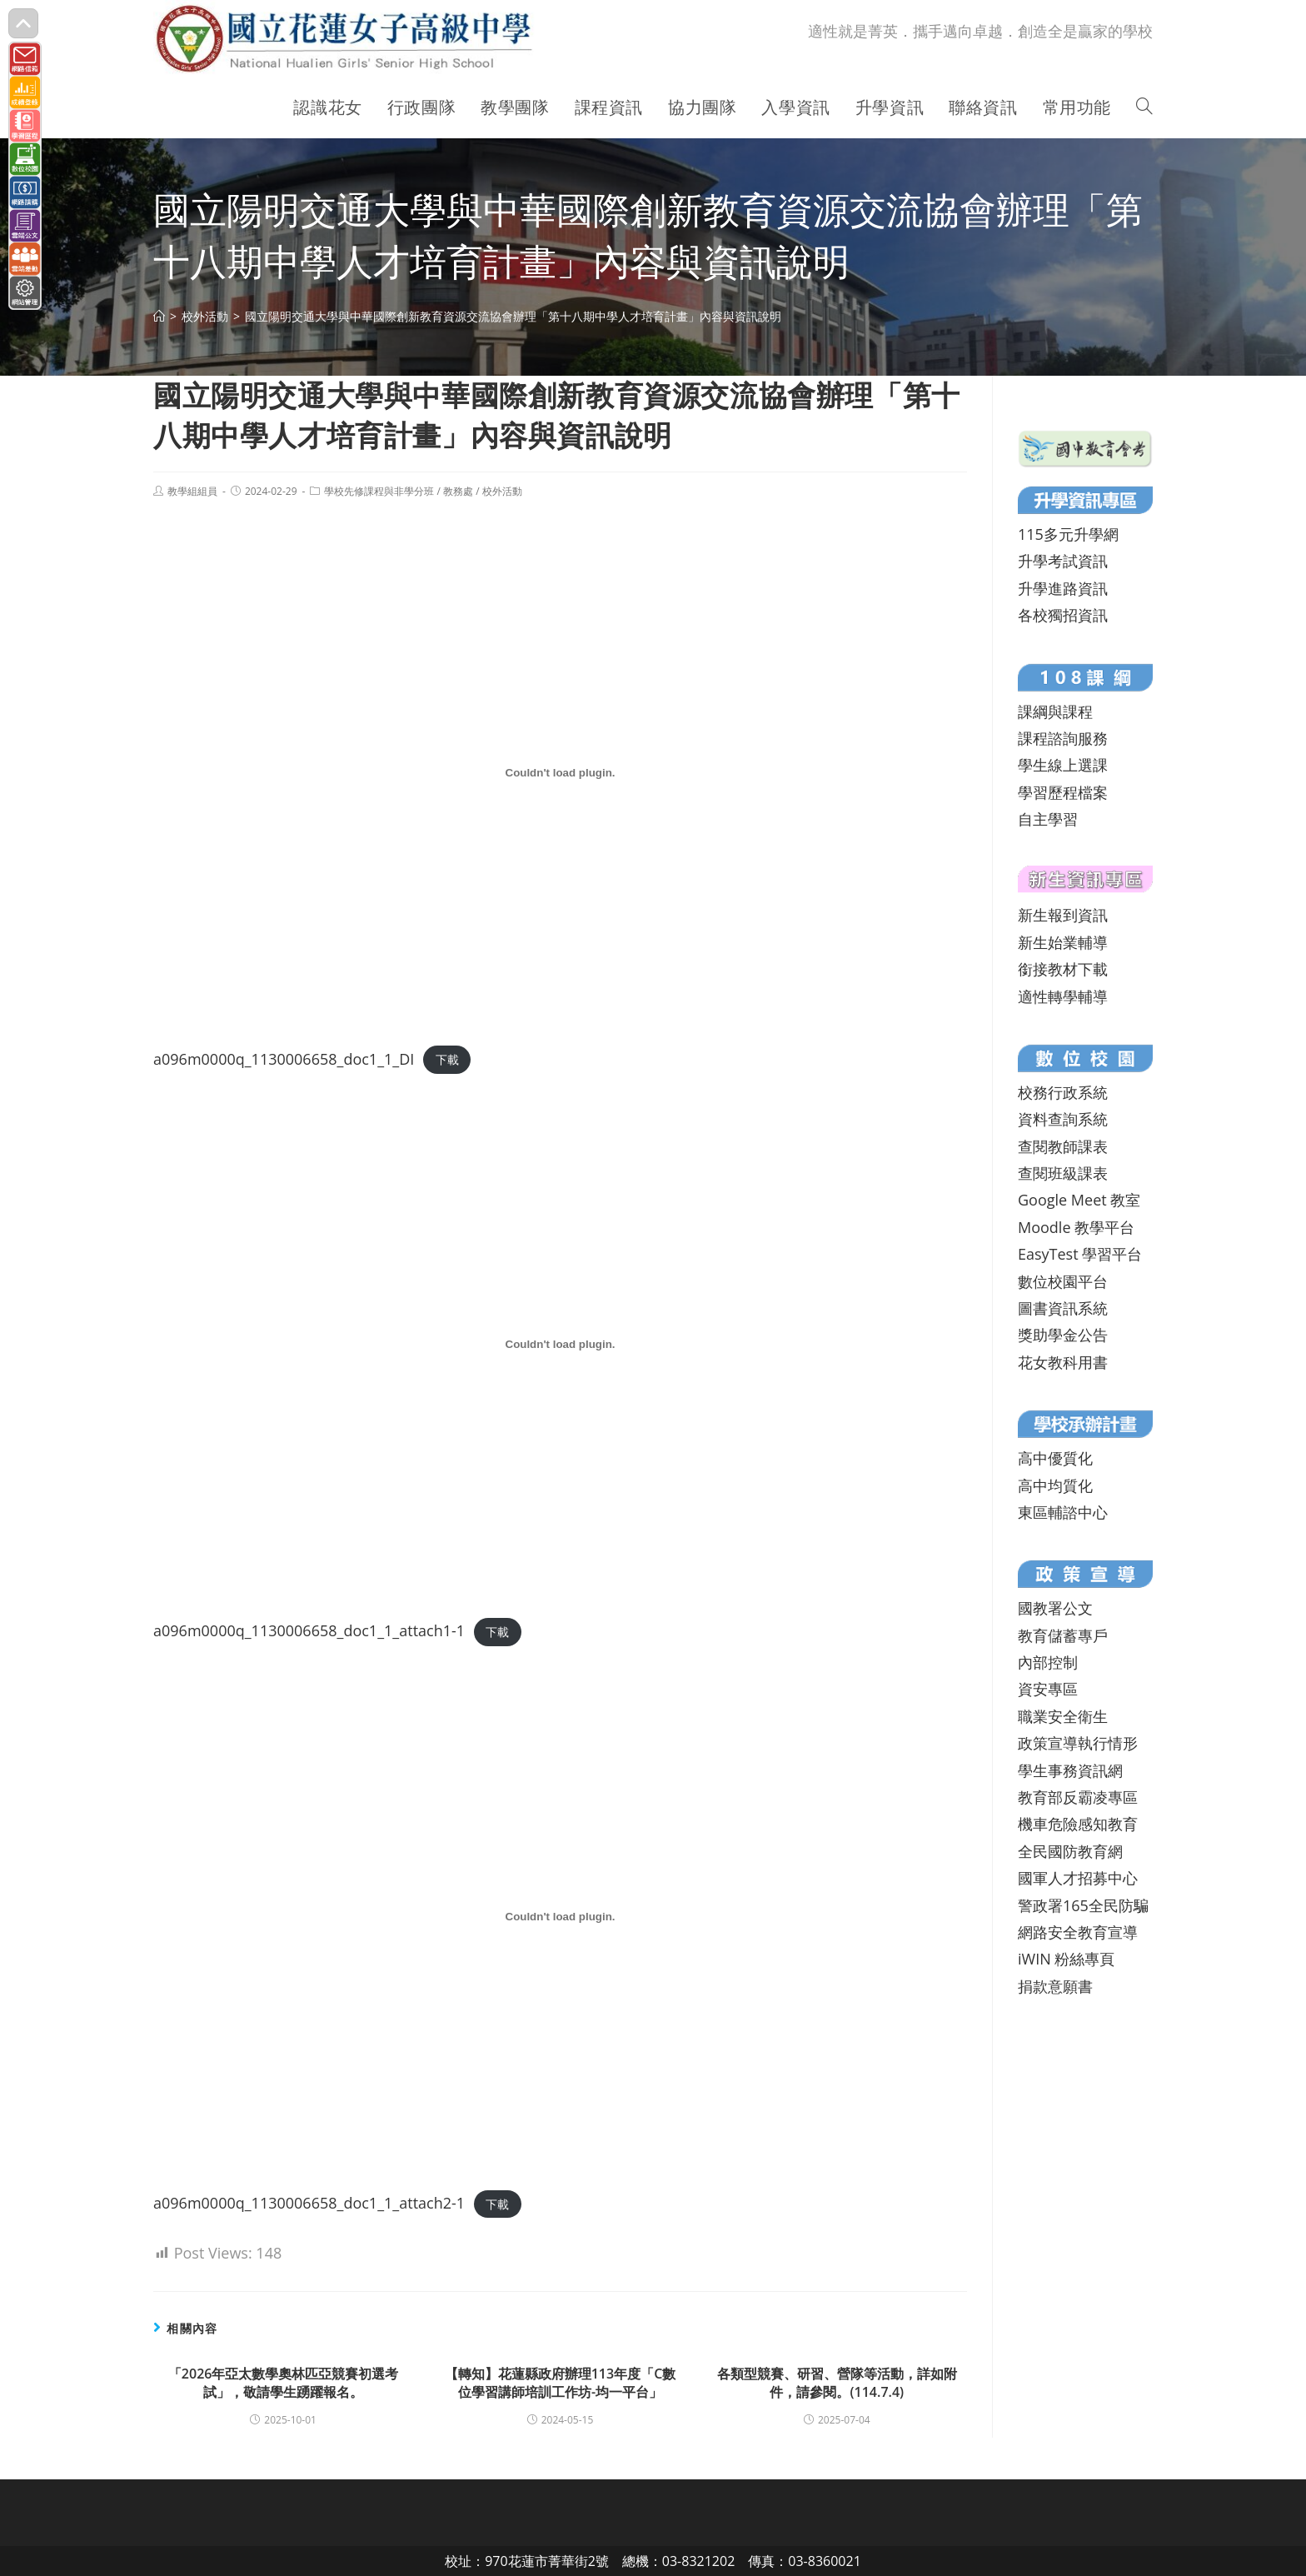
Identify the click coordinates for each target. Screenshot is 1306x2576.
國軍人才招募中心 (1078, 1878)
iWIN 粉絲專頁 (1066, 1959)
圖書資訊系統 (1063, 1308)
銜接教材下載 (1063, 969)
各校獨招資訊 (1063, 615)
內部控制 (1048, 1662)
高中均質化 (1055, 1485)
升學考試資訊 (1063, 561)
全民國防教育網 (1070, 1851)
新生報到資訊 (1063, 915)
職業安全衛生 (1063, 1716)
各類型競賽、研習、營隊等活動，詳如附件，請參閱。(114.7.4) (837, 2382)
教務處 (458, 491)
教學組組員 (192, 491)
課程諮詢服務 (1063, 738)
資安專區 (1048, 1689)
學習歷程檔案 (1063, 792)
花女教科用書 (1063, 1362)
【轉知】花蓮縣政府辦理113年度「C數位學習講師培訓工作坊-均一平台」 (560, 2382)
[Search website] (1144, 107)
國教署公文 (1055, 1608)
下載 (447, 1060)
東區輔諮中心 (1063, 1512)
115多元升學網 (1068, 534)
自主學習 (1048, 819)
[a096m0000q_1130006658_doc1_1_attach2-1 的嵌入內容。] (560, 1917)
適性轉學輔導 (1063, 996)
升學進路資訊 (1063, 588)
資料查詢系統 (1063, 1119)
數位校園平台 (1063, 1281)
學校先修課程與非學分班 (379, 491)
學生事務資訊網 (1070, 1770)
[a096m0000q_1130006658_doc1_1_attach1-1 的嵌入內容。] (560, 1345)
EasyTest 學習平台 (1080, 1254)
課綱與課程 (1055, 711)
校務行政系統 (1063, 1092)
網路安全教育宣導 (1078, 1932)
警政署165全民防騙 (1083, 1905)
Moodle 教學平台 (1076, 1227)
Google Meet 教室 (1079, 1200)
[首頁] (159, 316)
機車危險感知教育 (1078, 1824)
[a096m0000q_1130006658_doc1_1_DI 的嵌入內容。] (560, 772)
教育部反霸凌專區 (1078, 1797)
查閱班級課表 (1063, 1173)
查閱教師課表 (1063, 1146)
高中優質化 (1055, 1458)
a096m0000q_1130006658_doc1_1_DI (283, 1059)
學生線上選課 (1063, 765)
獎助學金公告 (1063, 1335)
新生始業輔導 (1063, 942)
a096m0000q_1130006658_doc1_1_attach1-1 (309, 1630)
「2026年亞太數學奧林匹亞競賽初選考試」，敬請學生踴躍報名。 (283, 2382)
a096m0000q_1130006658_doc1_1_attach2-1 (309, 2203)
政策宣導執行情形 (1078, 1743)
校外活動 (502, 491)
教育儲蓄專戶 (1063, 1635)
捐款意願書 (1055, 1986)
